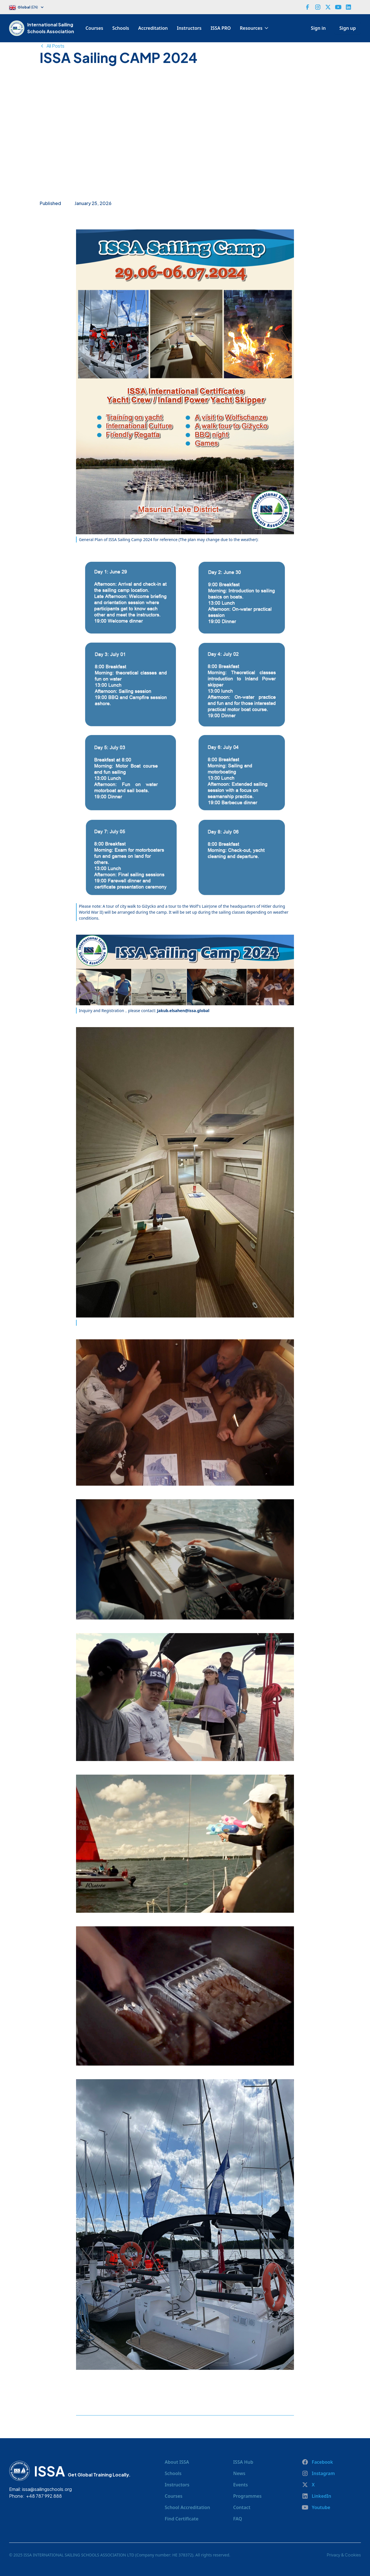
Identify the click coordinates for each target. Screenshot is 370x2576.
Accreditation (153, 28)
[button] (29, 8)
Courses (94, 28)
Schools (120, 28)
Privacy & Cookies (344, 2554)
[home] (18, 28)
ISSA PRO (221, 28)
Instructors (189, 28)
